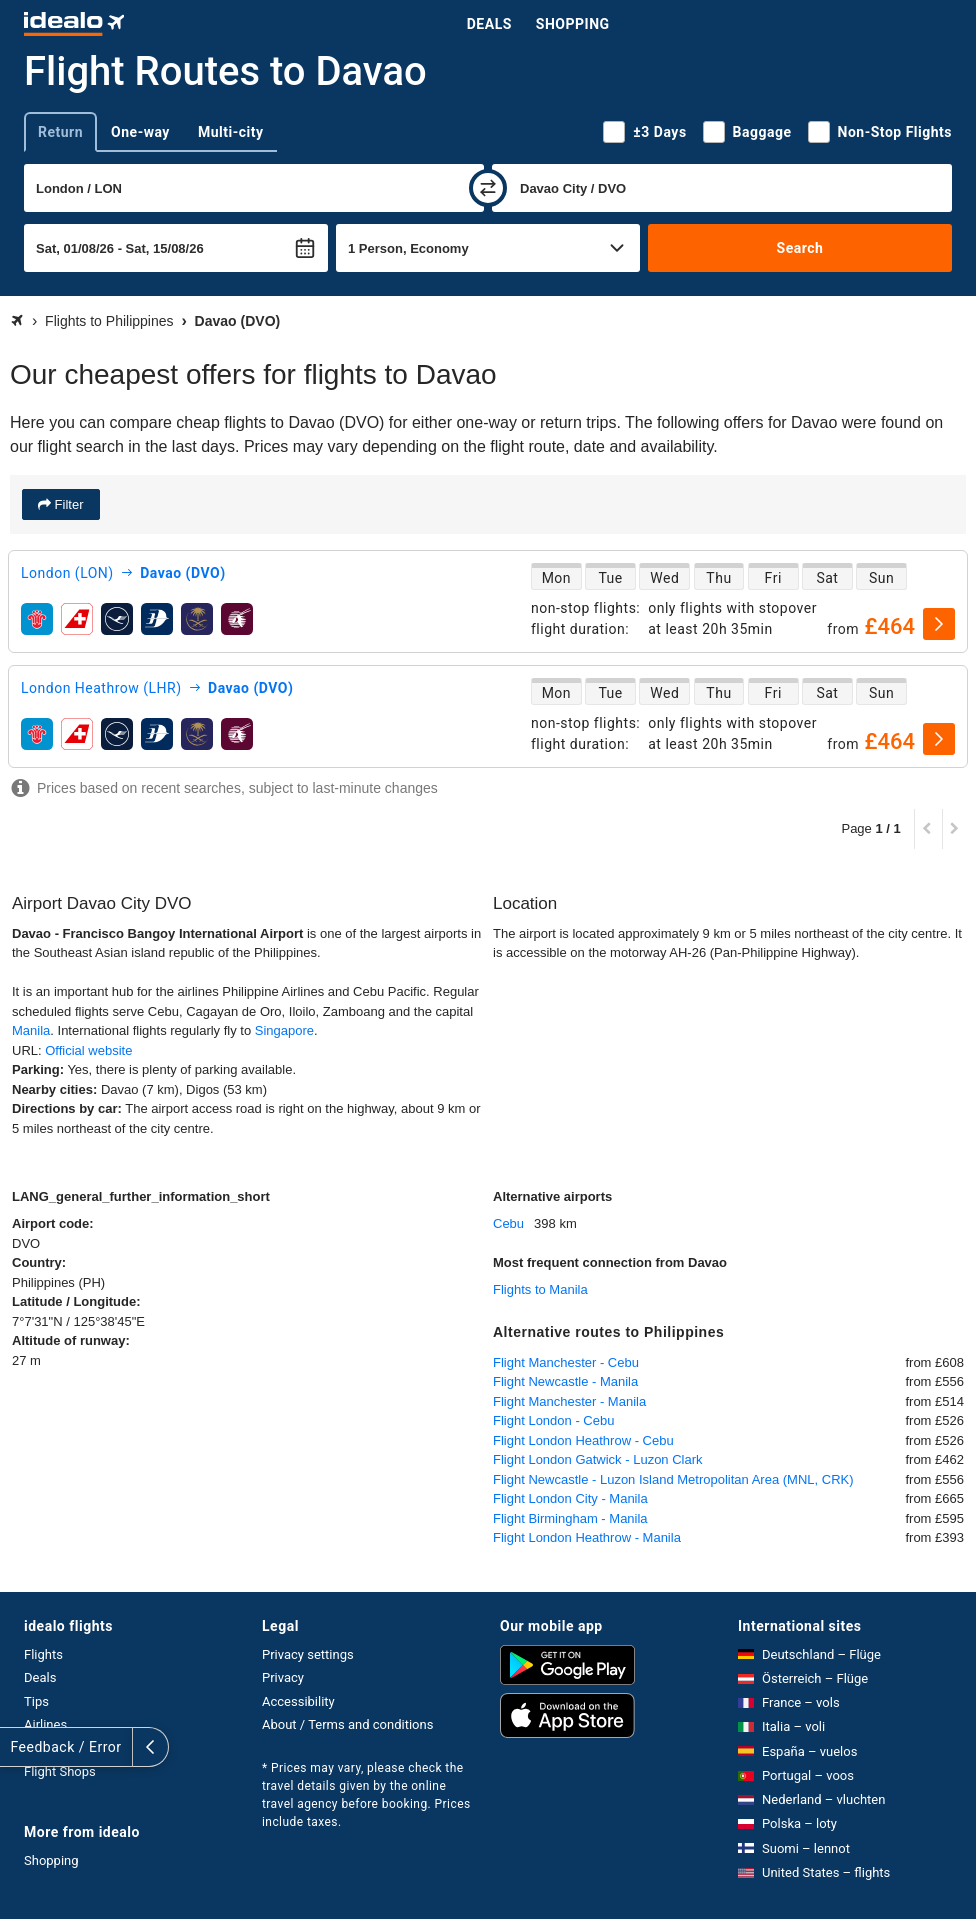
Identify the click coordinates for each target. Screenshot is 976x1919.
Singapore (284, 1030)
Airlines (45, 1724)
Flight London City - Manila (570, 1498)
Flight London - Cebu (553, 1420)
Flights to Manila (540, 1289)
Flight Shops (60, 1771)
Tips (36, 1701)
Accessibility (298, 1701)
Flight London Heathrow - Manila (587, 1537)
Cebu (508, 1223)
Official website (88, 1050)
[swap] (488, 188)
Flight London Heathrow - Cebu (583, 1440)
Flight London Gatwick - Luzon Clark (598, 1459)
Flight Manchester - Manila (569, 1401)
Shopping (573, 24)
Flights (43, 1654)
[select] (939, 624)
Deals (489, 24)
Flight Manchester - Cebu (566, 1362)
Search (800, 248)
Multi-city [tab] (231, 132)
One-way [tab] (140, 132)
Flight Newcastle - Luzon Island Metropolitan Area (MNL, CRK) (673, 1479)
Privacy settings (308, 1654)
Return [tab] (60, 132)
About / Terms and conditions (347, 1724)
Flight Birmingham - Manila (570, 1518)
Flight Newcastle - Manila (565, 1381)
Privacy (283, 1677)
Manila (31, 1030)
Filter (67, 504)
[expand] (18, 1747)
